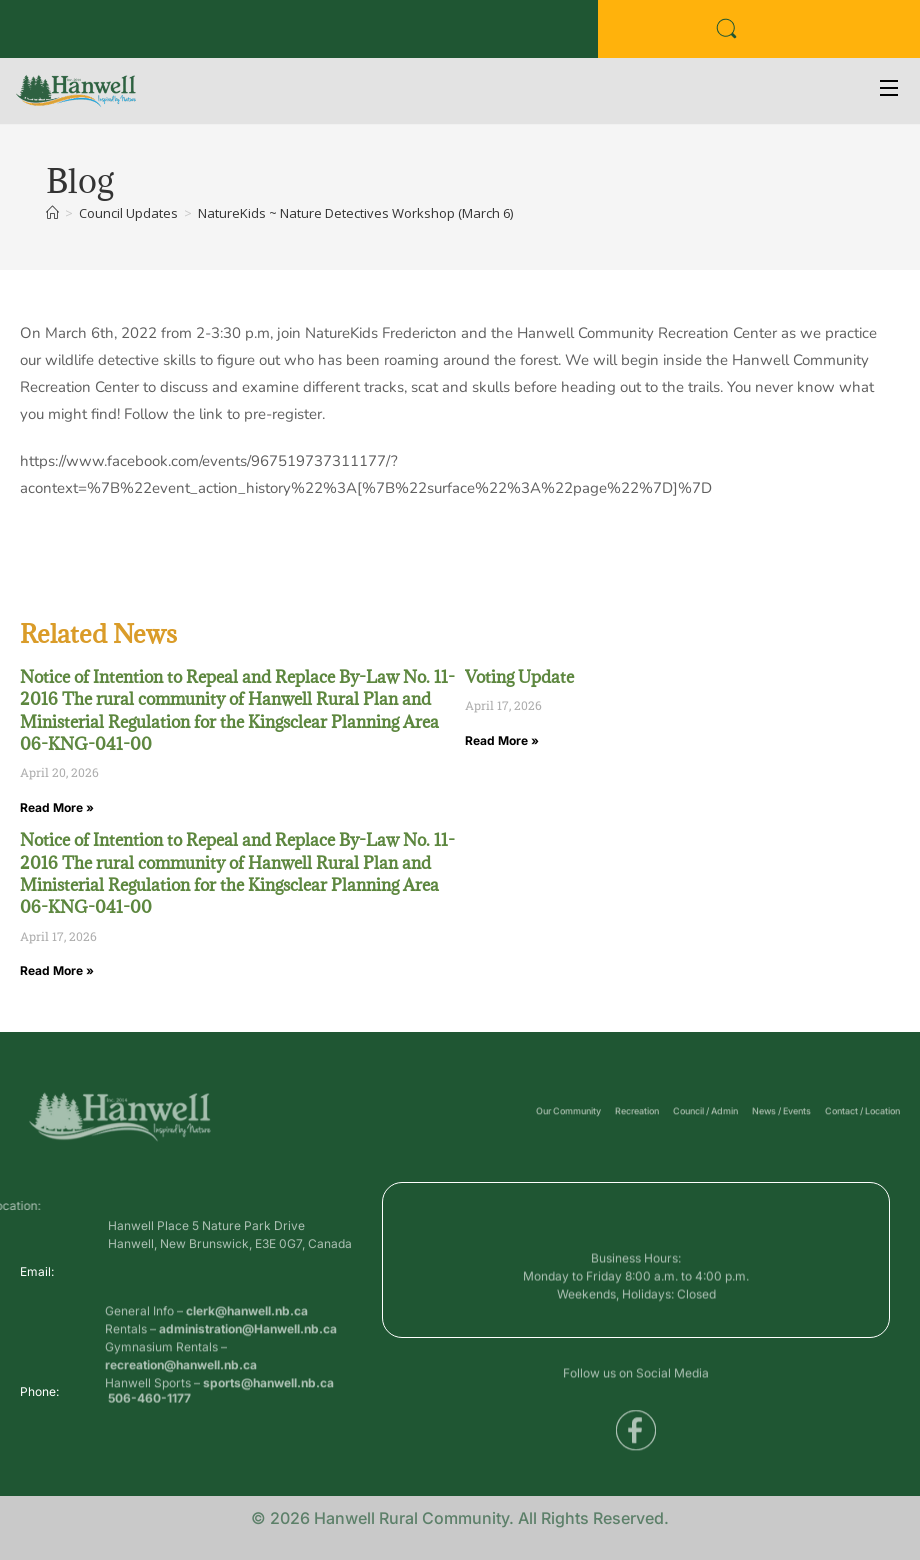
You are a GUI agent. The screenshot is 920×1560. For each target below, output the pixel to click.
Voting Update (519, 677)
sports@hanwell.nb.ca (268, 1427)
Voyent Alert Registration (331, 35)
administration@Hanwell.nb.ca (248, 1373)
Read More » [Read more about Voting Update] (502, 740)
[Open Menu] (890, 90)
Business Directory (75, 35)
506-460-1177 (149, 1405)
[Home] (52, 213)
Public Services (194, 35)
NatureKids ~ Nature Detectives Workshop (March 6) (355, 213)
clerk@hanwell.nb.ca (247, 1355)
